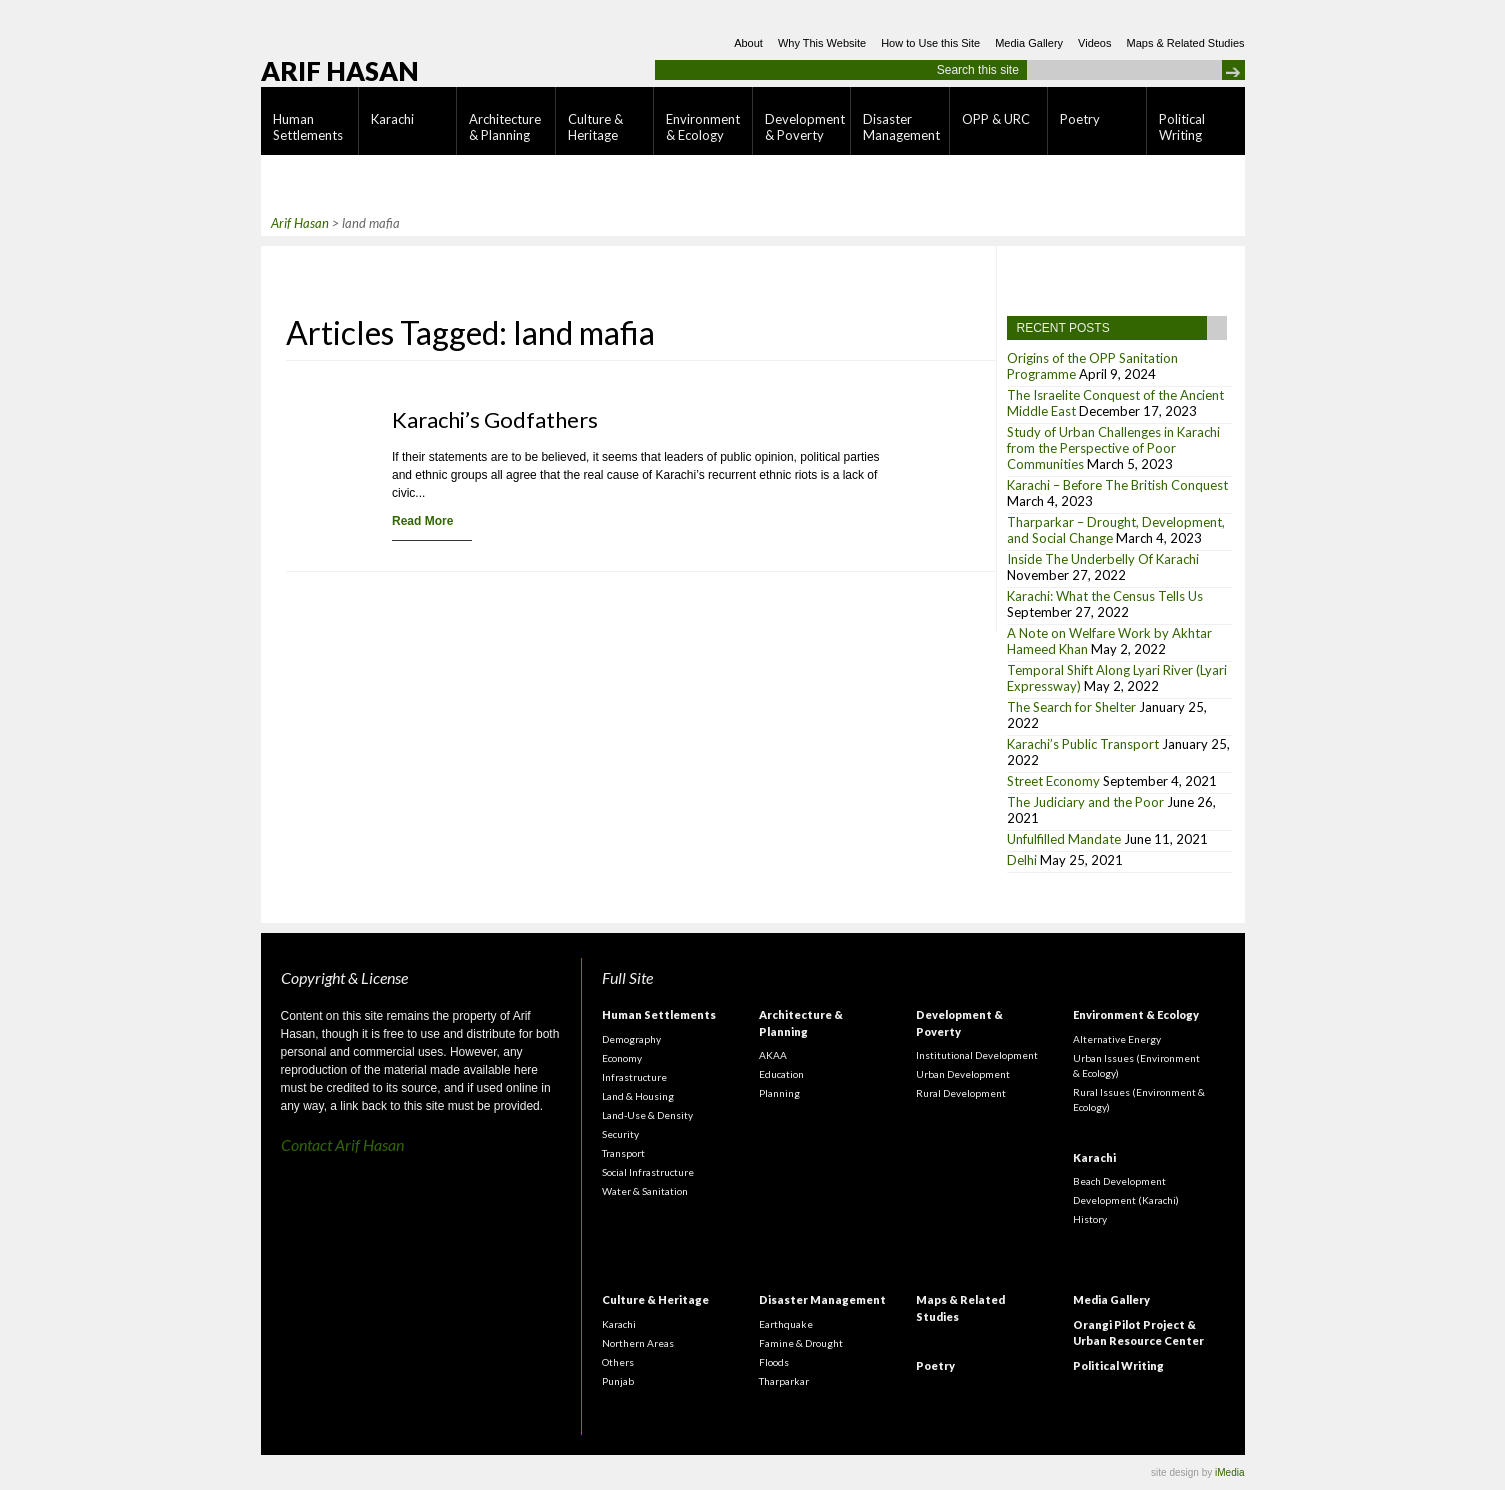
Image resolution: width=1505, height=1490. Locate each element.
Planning (779, 1093)
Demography (631, 1039)
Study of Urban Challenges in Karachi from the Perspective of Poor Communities (1113, 448)
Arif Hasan (340, 71)
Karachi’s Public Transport (1083, 744)
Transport (623, 1153)
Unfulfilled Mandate (1064, 839)
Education (781, 1074)
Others (618, 1362)
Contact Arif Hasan (342, 1144)
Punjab (618, 1381)
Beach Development (1119, 1181)
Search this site (978, 70)
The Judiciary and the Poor (1085, 802)
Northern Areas (638, 1343)
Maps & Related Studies (1185, 43)
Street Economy (1053, 781)
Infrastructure (634, 1077)
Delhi (1022, 860)
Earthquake (786, 1324)
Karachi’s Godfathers (495, 419)
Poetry (1080, 119)
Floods (774, 1362)
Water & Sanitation (645, 1191)
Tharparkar (784, 1381)
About (748, 43)
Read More (422, 521)
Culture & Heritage (595, 127)
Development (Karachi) (1126, 1200)
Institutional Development (977, 1055)
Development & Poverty (805, 127)
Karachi (392, 119)
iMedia (1229, 1472)
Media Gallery (1029, 43)
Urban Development (963, 1074)
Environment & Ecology (703, 127)
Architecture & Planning (505, 127)
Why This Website (822, 43)
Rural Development (961, 1093)
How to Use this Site (930, 43)
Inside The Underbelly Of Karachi (1103, 559)
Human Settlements (308, 127)
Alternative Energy (1117, 1039)
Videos (1094, 43)
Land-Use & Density (647, 1115)
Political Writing (1182, 127)
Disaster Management (901, 127)
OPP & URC (996, 119)
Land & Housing (638, 1096)
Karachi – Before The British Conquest (1117, 485)
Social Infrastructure (648, 1172)
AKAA (773, 1055)
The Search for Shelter (1071, 707)
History (1090, 1219)
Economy (622, 1058)
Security (620, 1134)
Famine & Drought (801, 1343)
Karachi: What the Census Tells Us (1105, 596)
